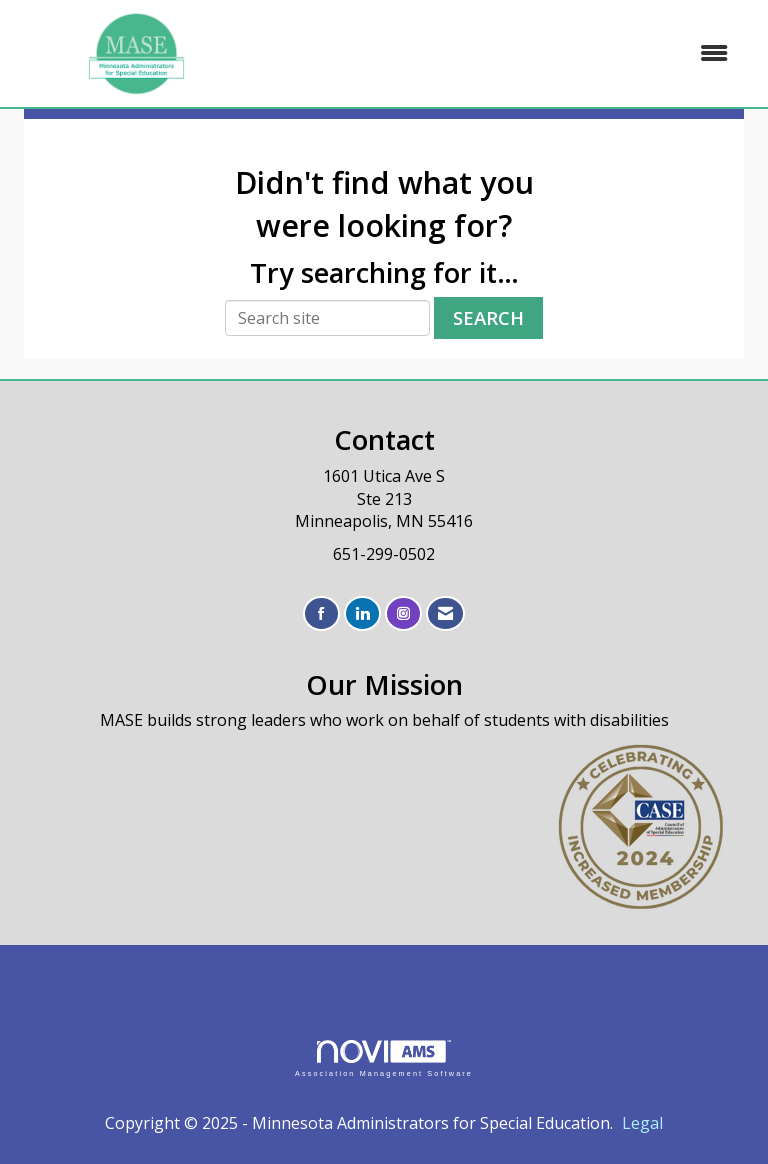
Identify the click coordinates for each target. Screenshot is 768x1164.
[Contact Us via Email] (445, 613)
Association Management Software (384, 1058)
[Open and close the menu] (503, 53)
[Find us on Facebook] (321, 613)
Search (488, 317)
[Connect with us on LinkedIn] (362, 613)
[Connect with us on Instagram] (403, 613)
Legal (642, 1123)
